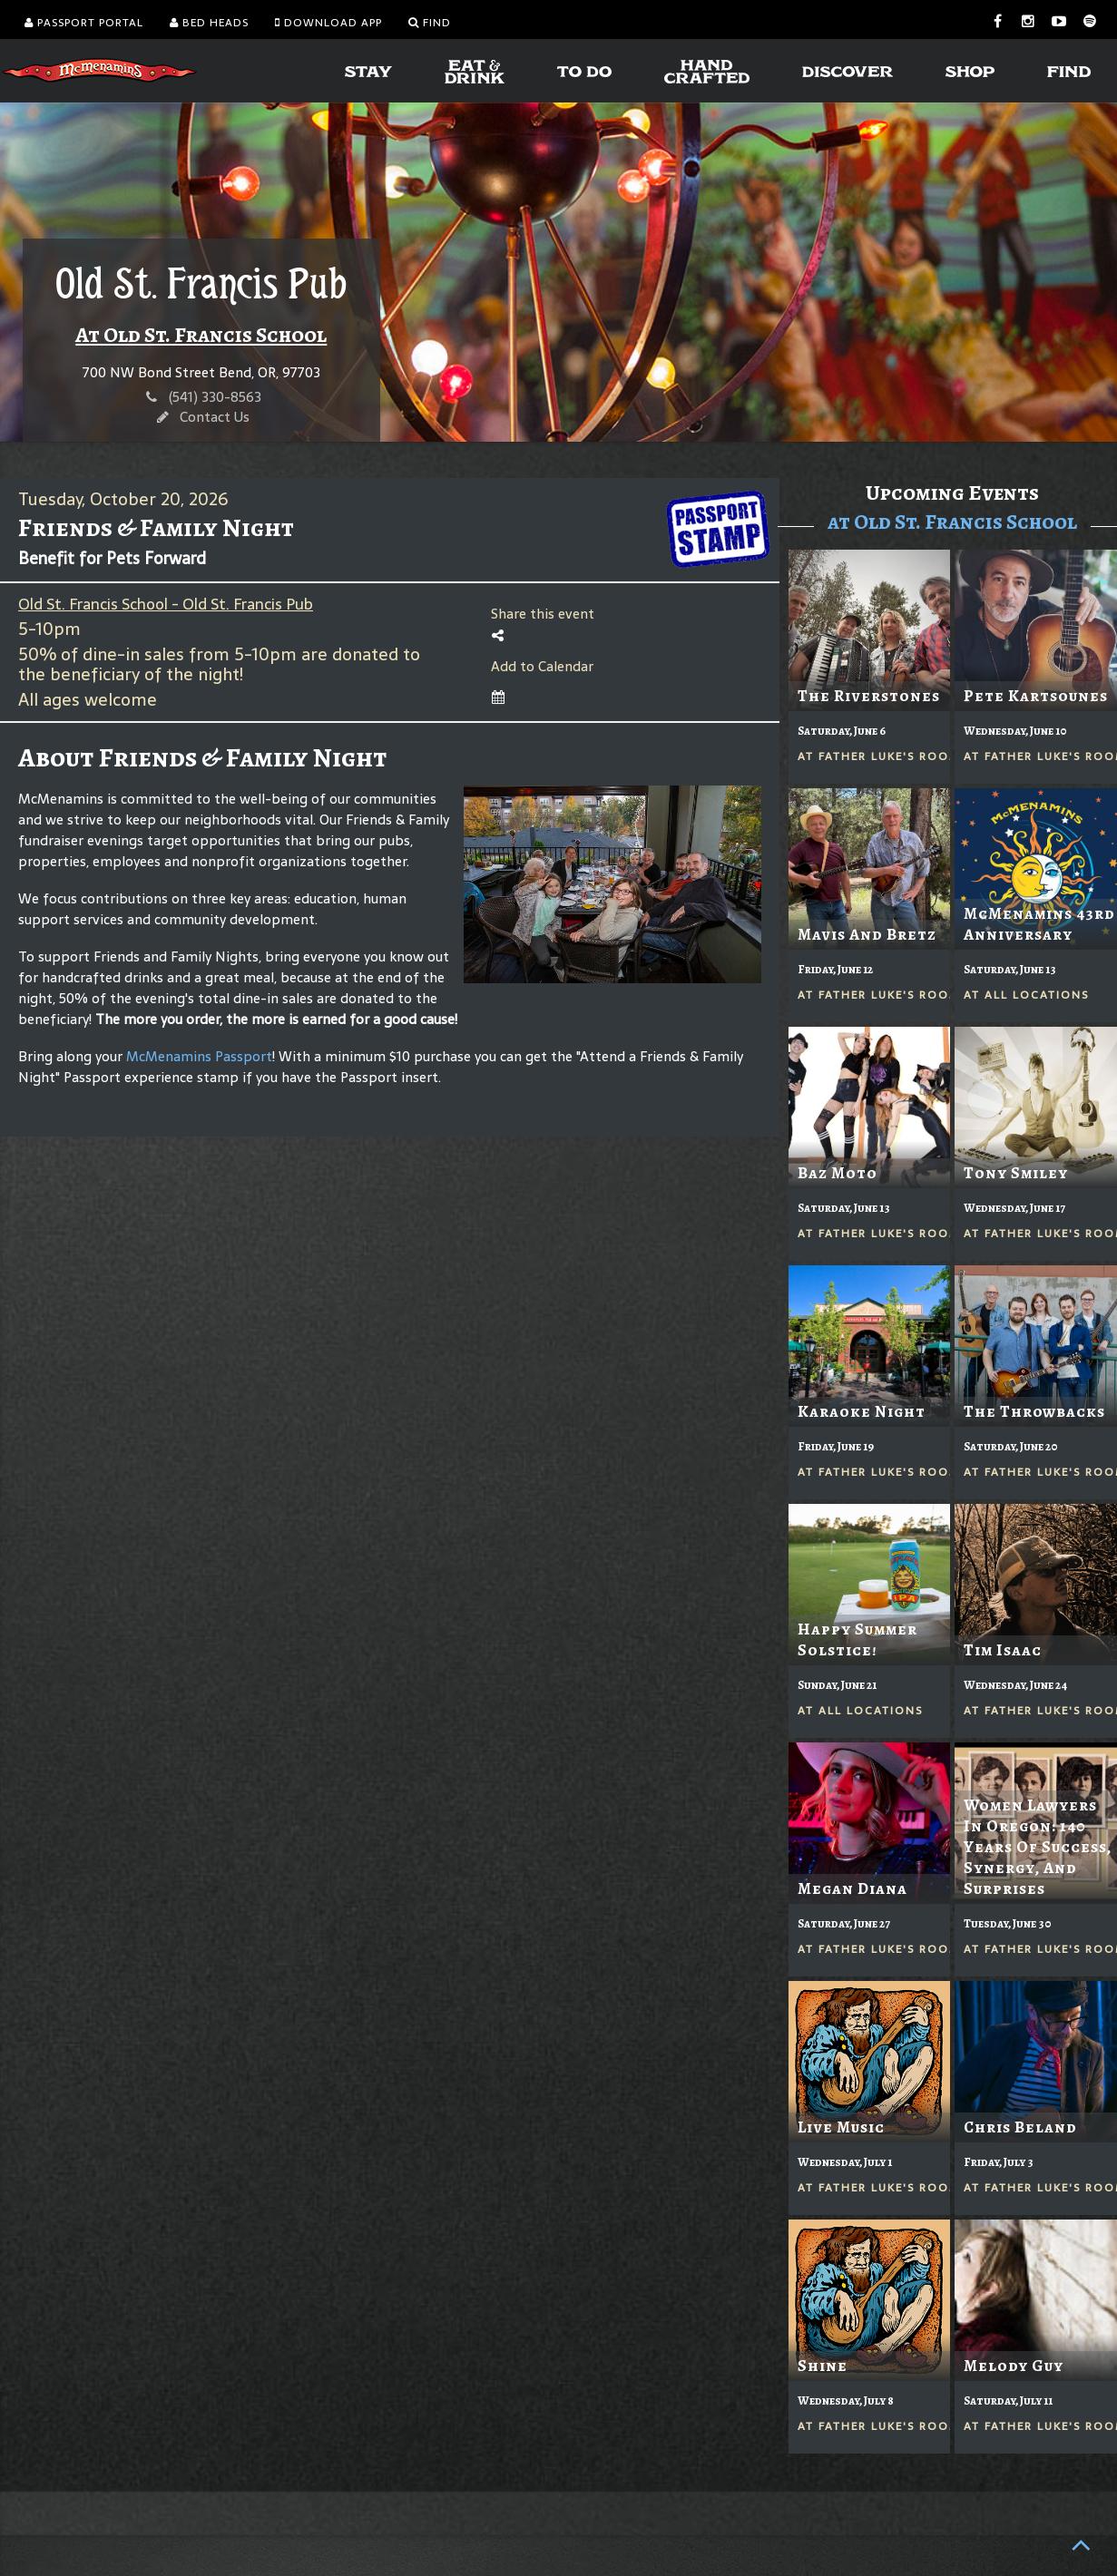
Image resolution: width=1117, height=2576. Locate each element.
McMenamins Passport (199, 1056)
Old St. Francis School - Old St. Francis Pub (165, 604)
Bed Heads (209, 23)
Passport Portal (83, 23)
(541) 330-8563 (215, 396)
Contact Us (215, 416)
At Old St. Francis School (201, 334)
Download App (328, 23)
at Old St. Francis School (952, 521)
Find (429, 23)
